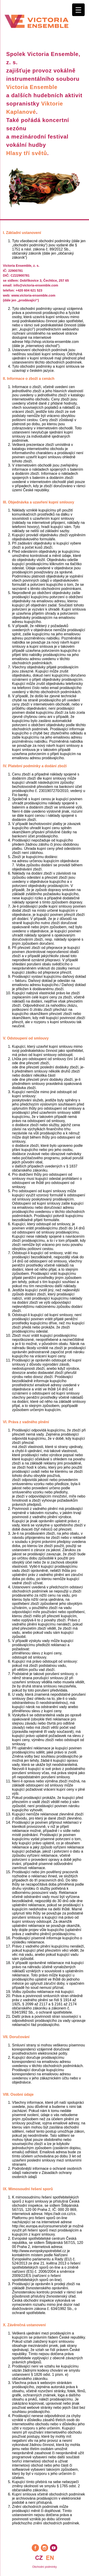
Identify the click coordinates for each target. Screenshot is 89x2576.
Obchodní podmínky (44, 2566)
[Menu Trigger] (78, 9)
